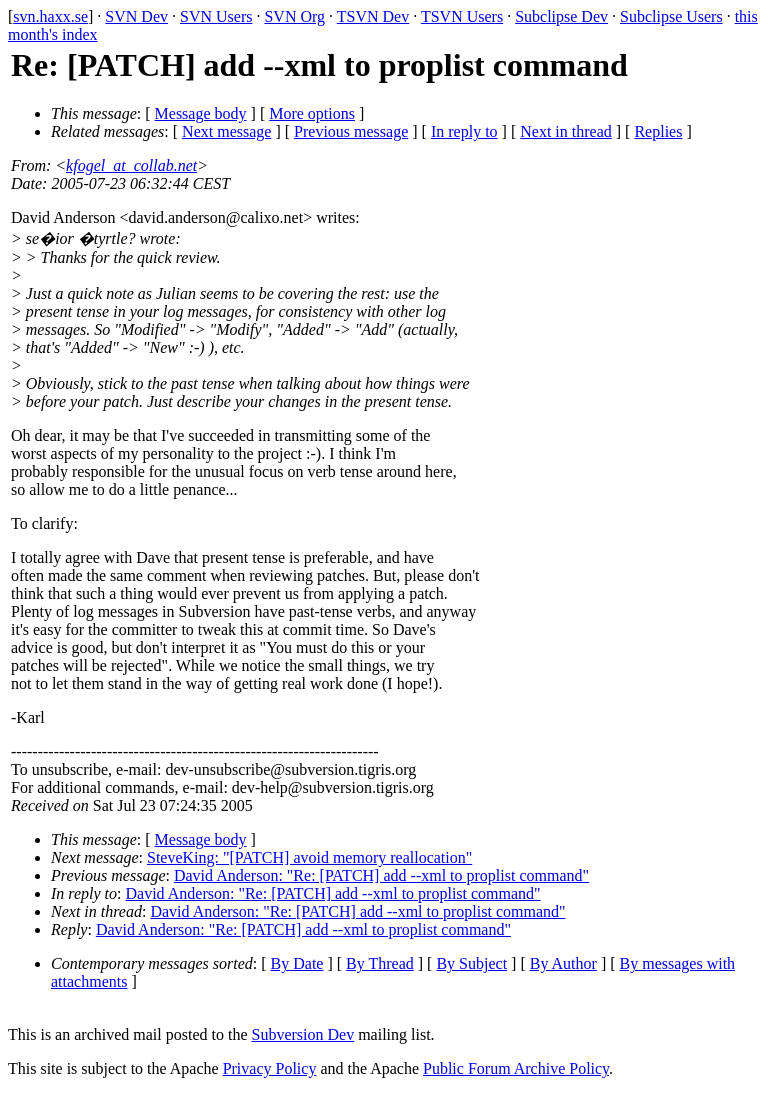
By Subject (471, 963)
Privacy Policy (270, 1068)
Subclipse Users (671, 16)
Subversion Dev (303, 1034)
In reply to (464, 131)
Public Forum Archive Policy (516, 1068)
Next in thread (566, 131)
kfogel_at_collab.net (131, 165)
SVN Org (294, 16)
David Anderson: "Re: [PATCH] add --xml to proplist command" (381, 875)
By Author (563, 963)
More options (312, 113)
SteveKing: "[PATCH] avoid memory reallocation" (309, 857)
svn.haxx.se (50, 16)
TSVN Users (462, 16)
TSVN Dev (373, 16)
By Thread (380, 963)
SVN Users (216, 16)
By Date (297, 963)
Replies (658, 131)
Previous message (351, 131)
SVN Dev (136, 16)
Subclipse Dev (561, 16)
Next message (226, 131)
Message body (201, 113)
